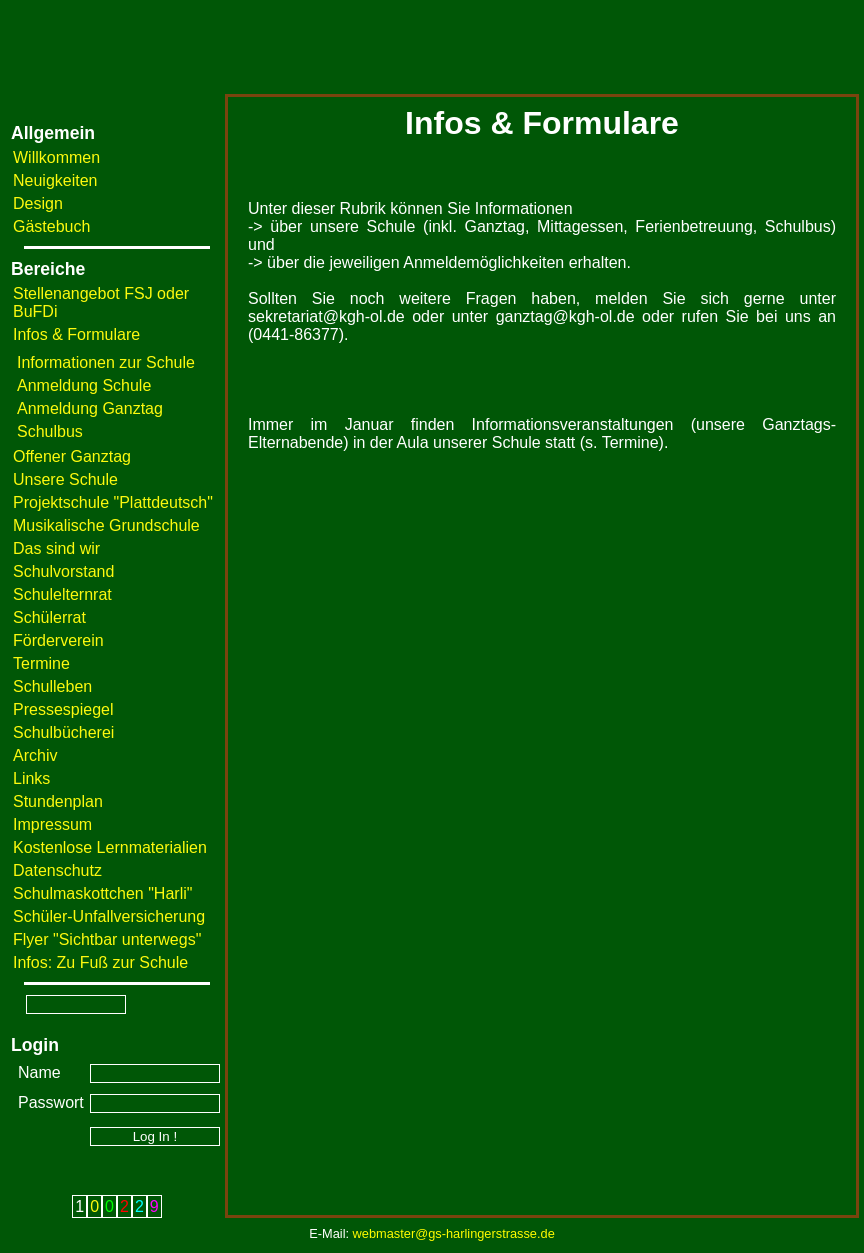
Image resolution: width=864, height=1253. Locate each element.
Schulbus (50, 431)
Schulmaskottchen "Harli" (102, 893)
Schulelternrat (62, 594)
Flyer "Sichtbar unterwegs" (107, 939)
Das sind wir (56, 548)
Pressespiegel (63, 709)
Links (31, 778)
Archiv (35, 755)
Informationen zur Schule (106, 362)
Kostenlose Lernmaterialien (110, 847)
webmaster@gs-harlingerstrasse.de (454, 1233)
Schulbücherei (63, 732)
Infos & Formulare (76, 334)
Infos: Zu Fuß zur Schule (100, 962)
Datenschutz (57, 870)
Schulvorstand (63, 571)
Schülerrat (49, 617)
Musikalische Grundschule (106, 525)
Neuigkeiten (55, 180)
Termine (41, 663)
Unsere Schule (65, 479)
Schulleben (52, 686)
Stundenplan (58, 801)
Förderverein (58, 640)
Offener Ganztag (72, 456)
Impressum (52, 824)
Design (38, 203)
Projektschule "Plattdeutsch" (113, 502)
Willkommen (56, 157)
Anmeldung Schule (84, 385)
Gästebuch (51, 226)
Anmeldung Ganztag (90, 408)
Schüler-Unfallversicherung (109, 916)
